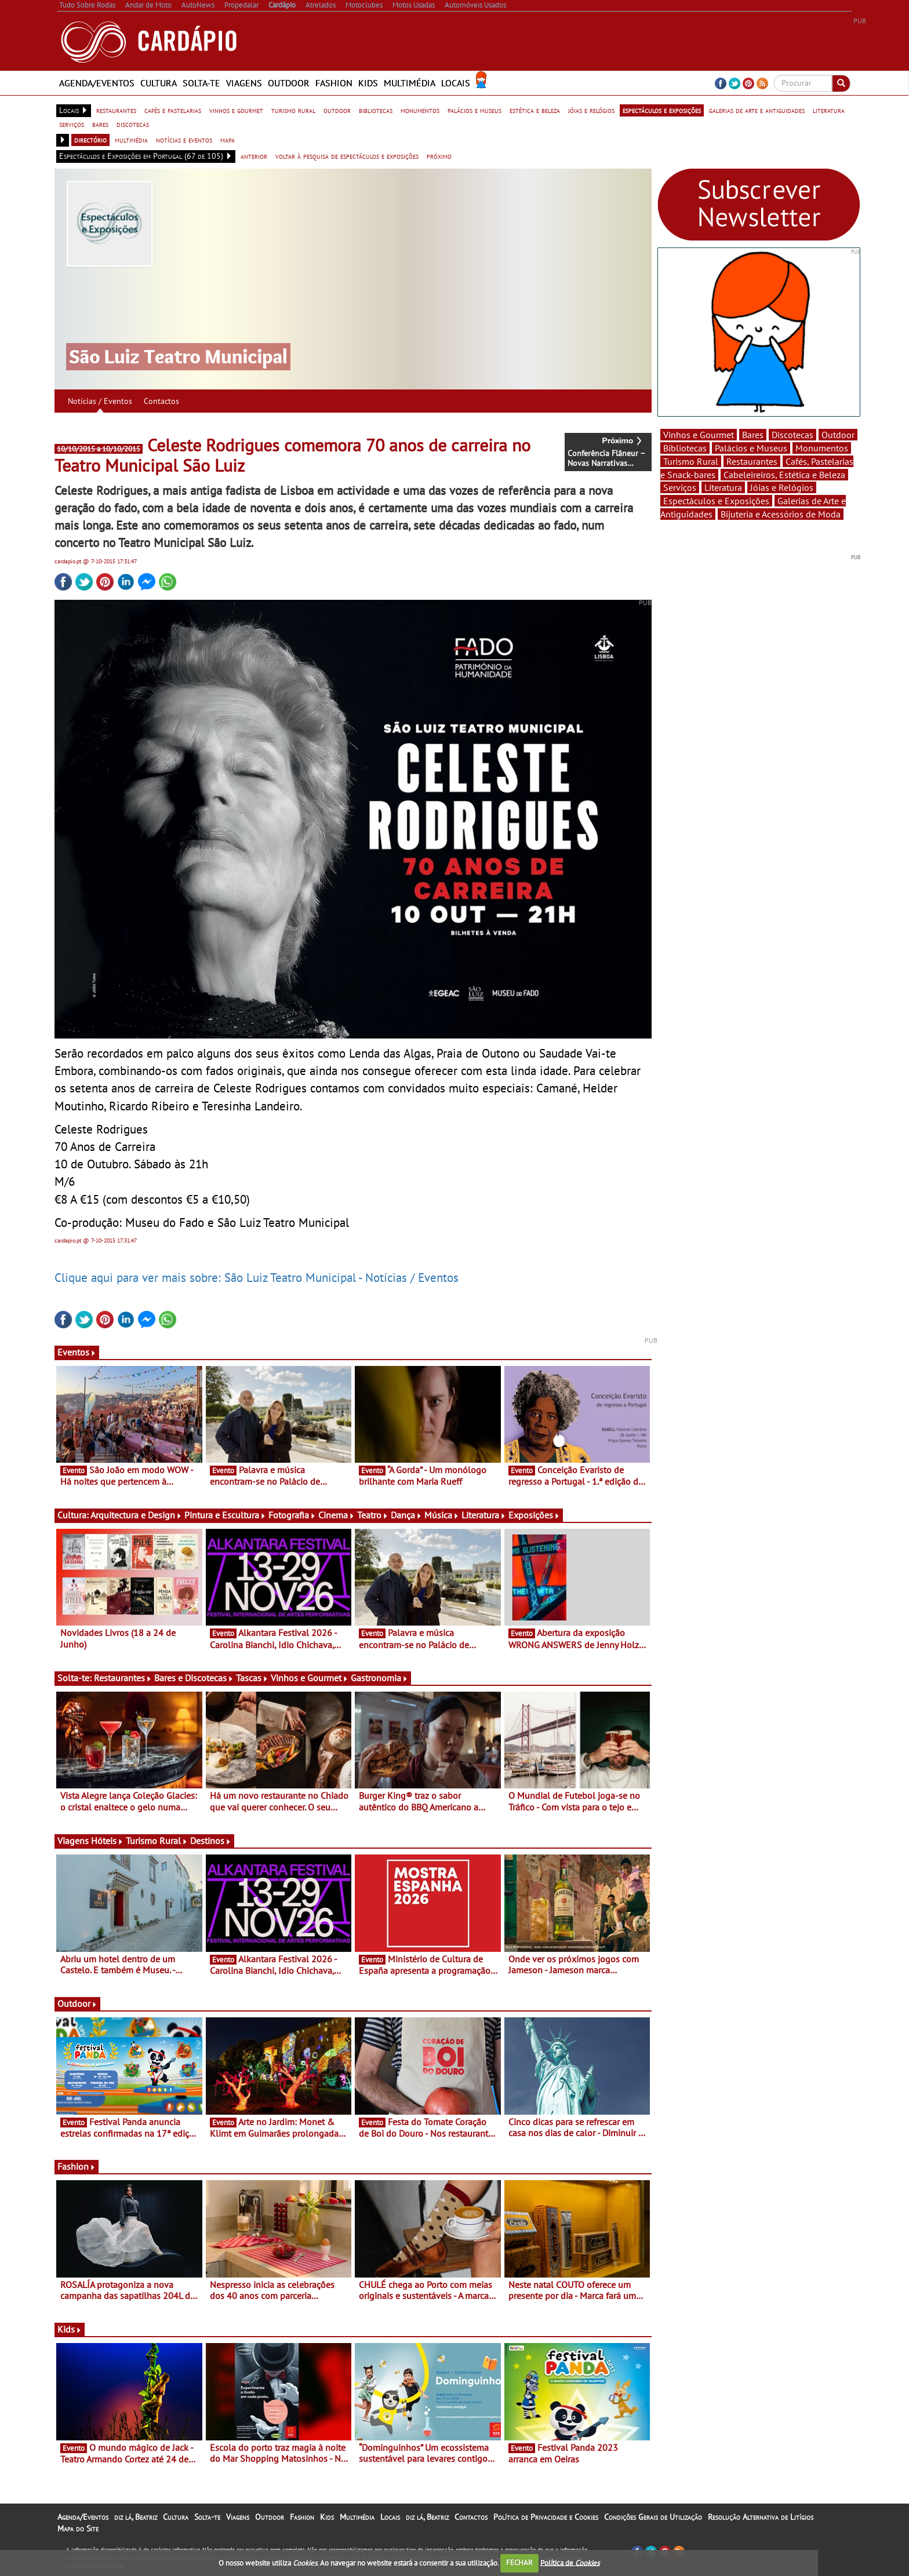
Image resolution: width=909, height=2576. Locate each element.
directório (90, 139)
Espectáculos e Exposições (716, 501)
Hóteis (107, 1840)
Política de (569, 2562)
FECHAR (519, 2562)
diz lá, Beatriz (135, 2517)
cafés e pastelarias (172, 110)
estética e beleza (535, 110)
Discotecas (792, 434)
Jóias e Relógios (781, 487)
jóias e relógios (591, 110)
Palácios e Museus (751, 448)
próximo (439, 156)
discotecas (133, 124)
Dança (406, 1515)
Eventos (76, 1352)
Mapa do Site (78, 2528)
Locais (455, 83)
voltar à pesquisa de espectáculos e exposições (347, 156)
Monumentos (821, 448)
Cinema (336, 1515)
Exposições (534, 1515)
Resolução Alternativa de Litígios (760, 2517)
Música (441, 1515)
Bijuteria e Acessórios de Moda (781, 514)
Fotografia (292, 1515)
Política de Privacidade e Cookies (545, 2517)
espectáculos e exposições (662, 110)
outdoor (337, 110)
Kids (368, 83)
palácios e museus (474, 110)
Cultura (158, 83)
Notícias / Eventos (100, 401)
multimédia (131, 139)
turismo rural (293, 110)
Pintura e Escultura (225, 1515)
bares (100, 124)
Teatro (372, 1515)
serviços (71, 124)
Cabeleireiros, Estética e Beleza (784, 474)
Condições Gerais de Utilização (653, 2517)
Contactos (161, 401)
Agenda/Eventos (96, 83)
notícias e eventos (184, 139)
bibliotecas (375, 110)
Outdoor (289, 83)
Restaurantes (123, 1678)
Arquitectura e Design (136, 1515)
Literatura (483, 1515)
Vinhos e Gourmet (309, 1678)
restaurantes (116, 110)
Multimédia (409, 83)
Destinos (210, 1840)
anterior (254, 156)
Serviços (679, 487)
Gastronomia (379, 1678)
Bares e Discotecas (194, 1678)
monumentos (420, 110)
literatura (829, 110)
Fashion (333, 83)
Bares (752, 434)
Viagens (244, 83)
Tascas (252, 1678)
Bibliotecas (685, 448)
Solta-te (201, 83)
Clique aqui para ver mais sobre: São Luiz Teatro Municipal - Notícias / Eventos (256, 1277)
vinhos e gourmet (236, 110)
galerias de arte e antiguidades (757, 110)
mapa (227, 139)
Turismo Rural (157, 1840)
